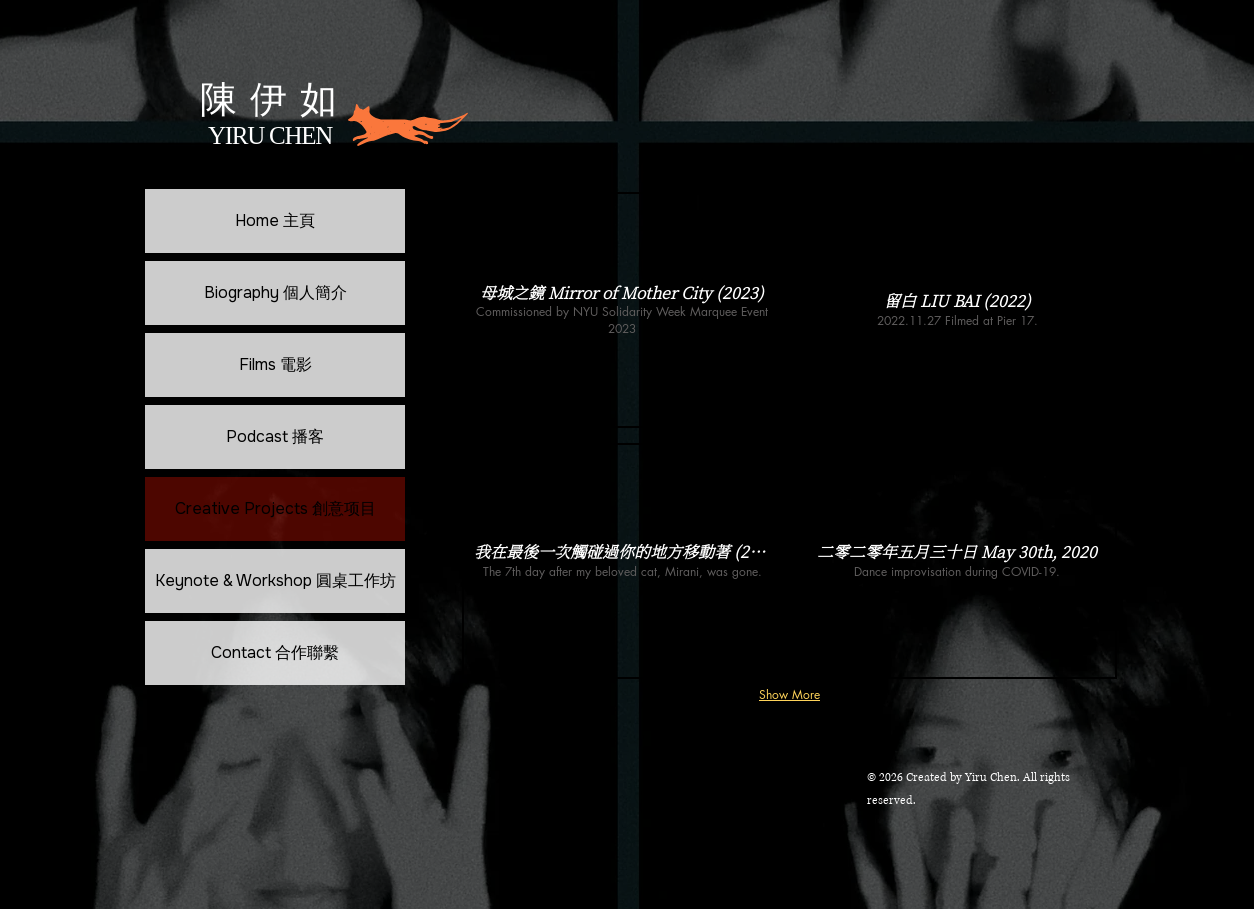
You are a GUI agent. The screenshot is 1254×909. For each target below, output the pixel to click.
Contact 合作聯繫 (275, 652)
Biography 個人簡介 (275, 292)
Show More (789, 694)
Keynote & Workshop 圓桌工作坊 (275, 580)
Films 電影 (275, 364)
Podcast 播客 (275, 436)
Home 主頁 (275, 220)
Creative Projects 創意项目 (275, 508)
